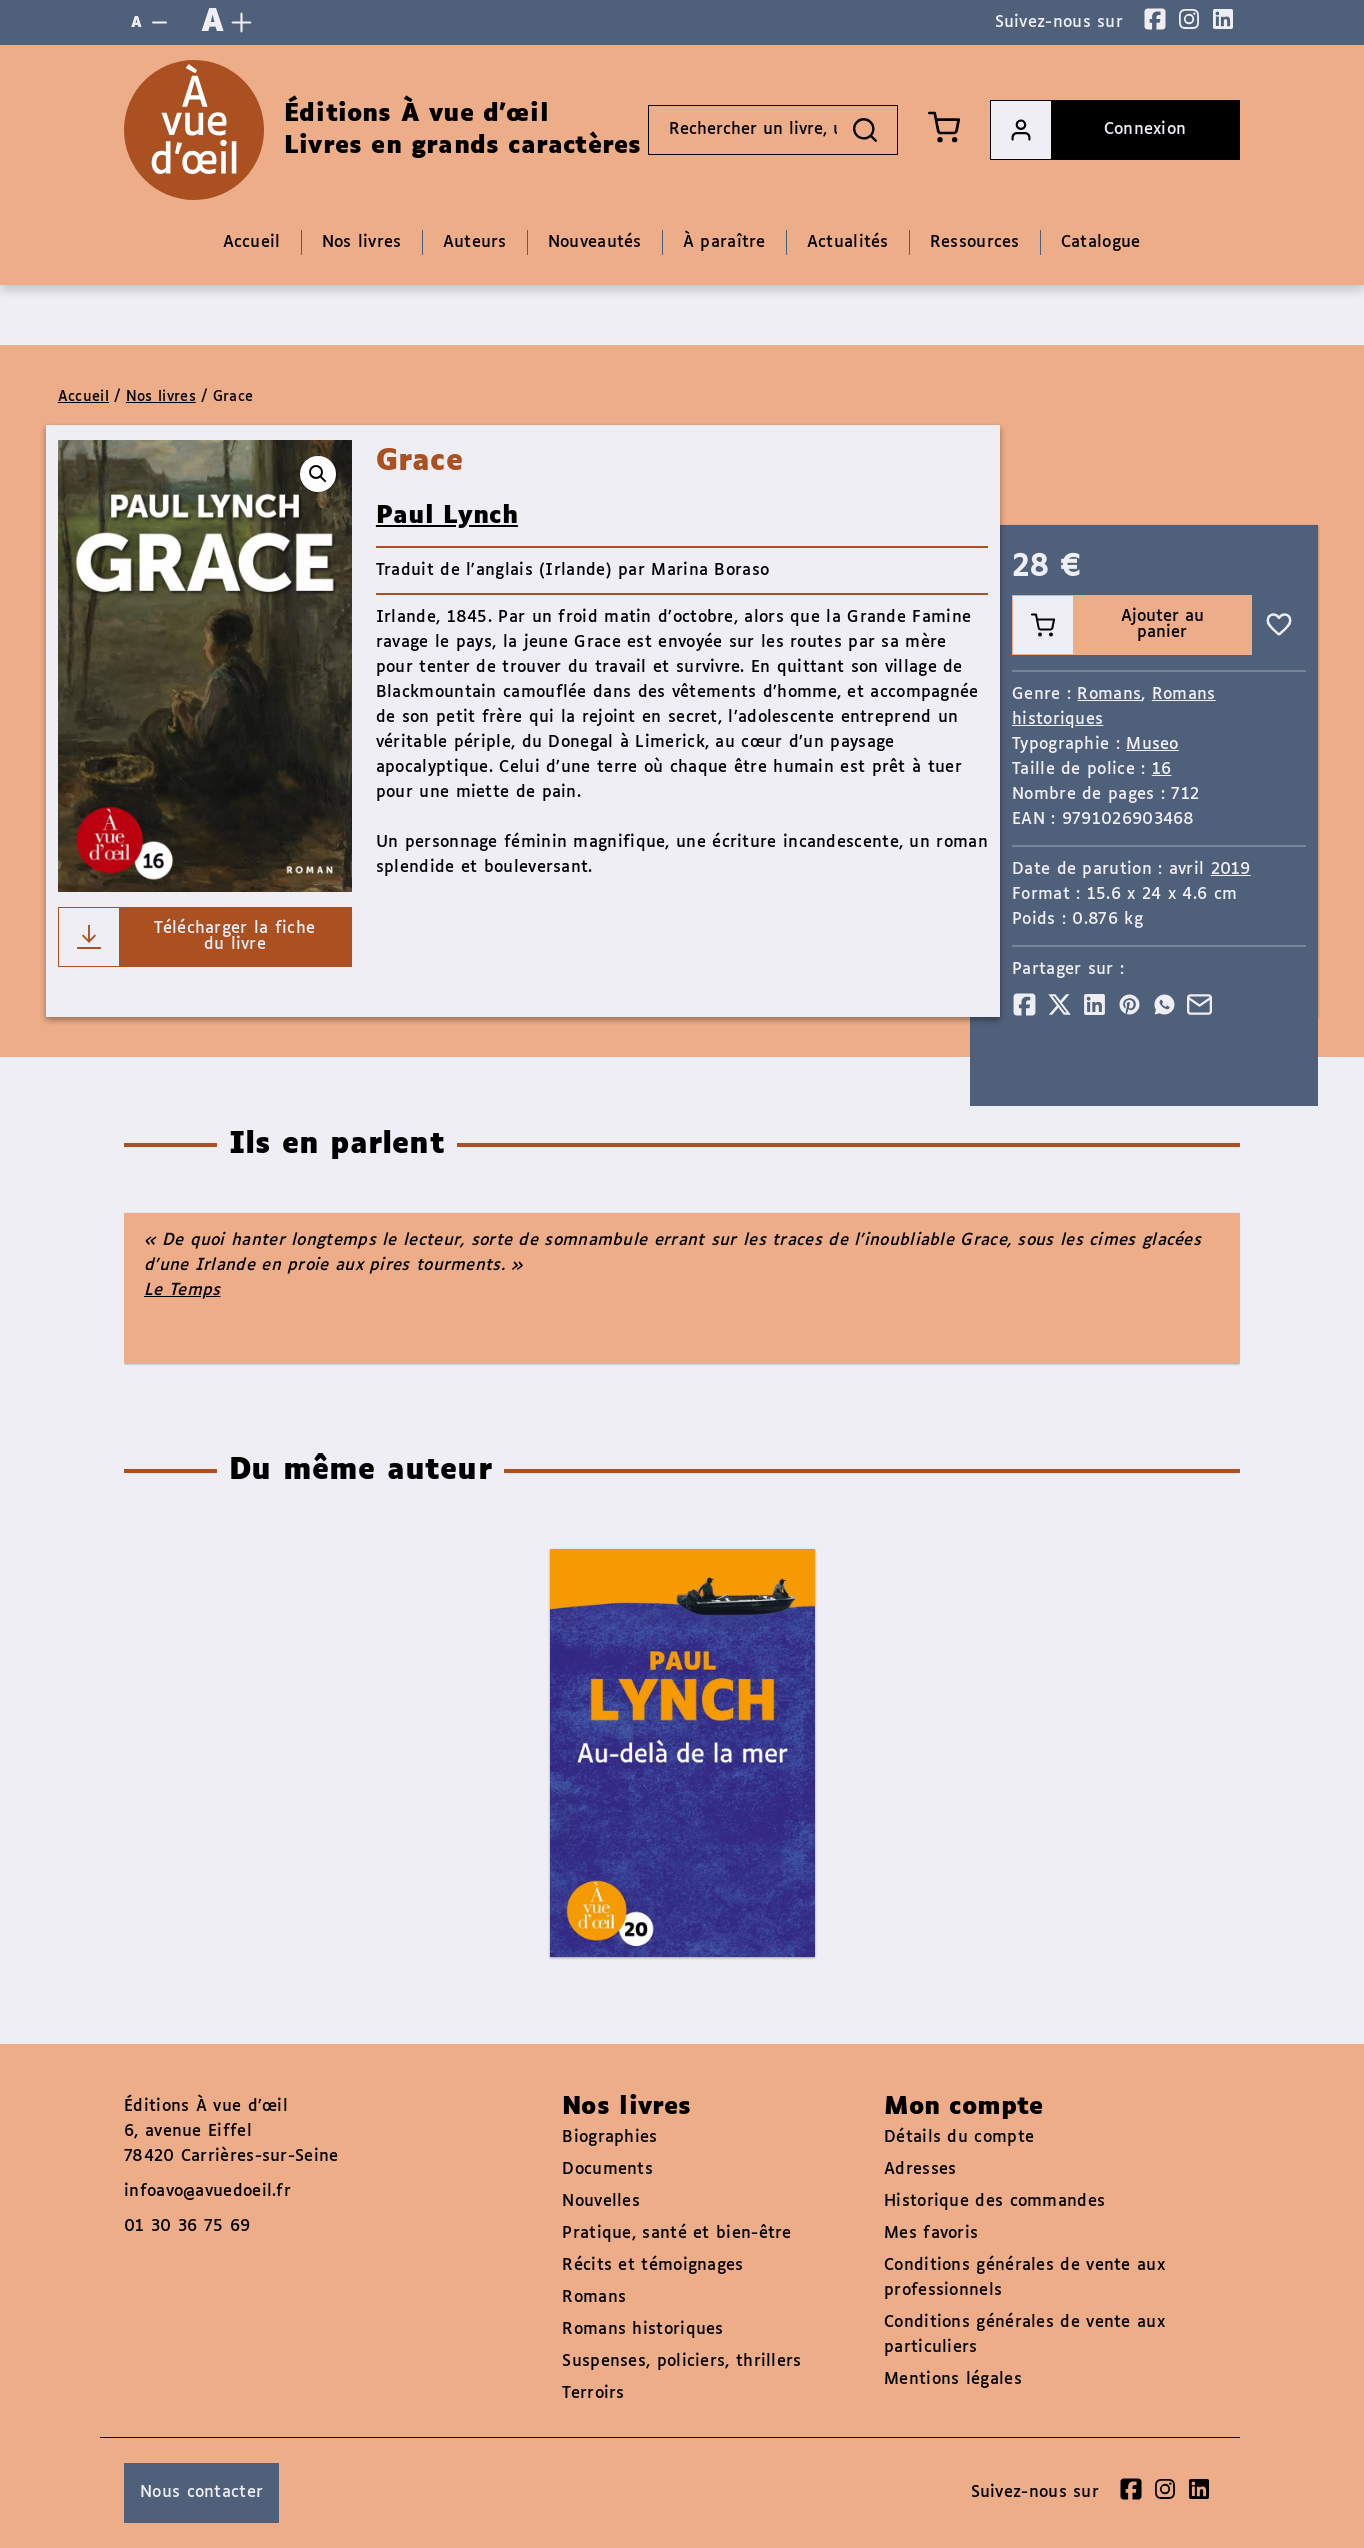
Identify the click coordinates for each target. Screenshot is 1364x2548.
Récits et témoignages (652, 2265)
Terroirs (593, 2393)
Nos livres (161, 397)
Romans (1109, 694)
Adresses (920, 2169)
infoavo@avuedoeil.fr (207, 2191)
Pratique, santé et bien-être (676, 2233)
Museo (1152, 744)
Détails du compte (959, 2137)
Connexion (1088, 130)
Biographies (609, 2137)
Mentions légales (953, 2379)
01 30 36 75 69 (187, 2226)
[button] (318, 474)
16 (1162, 769)
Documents (607, 2169)
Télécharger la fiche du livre (187, 937)
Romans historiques (642, 2329)
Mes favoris (931, 2233)
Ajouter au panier (1108, 625)
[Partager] (1024, 1004)
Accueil (83, 397)
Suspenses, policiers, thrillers (681, 2361)
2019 (1231, 869)
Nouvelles (601, 2201)
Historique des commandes (994, 2201)
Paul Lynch (447, 516)
